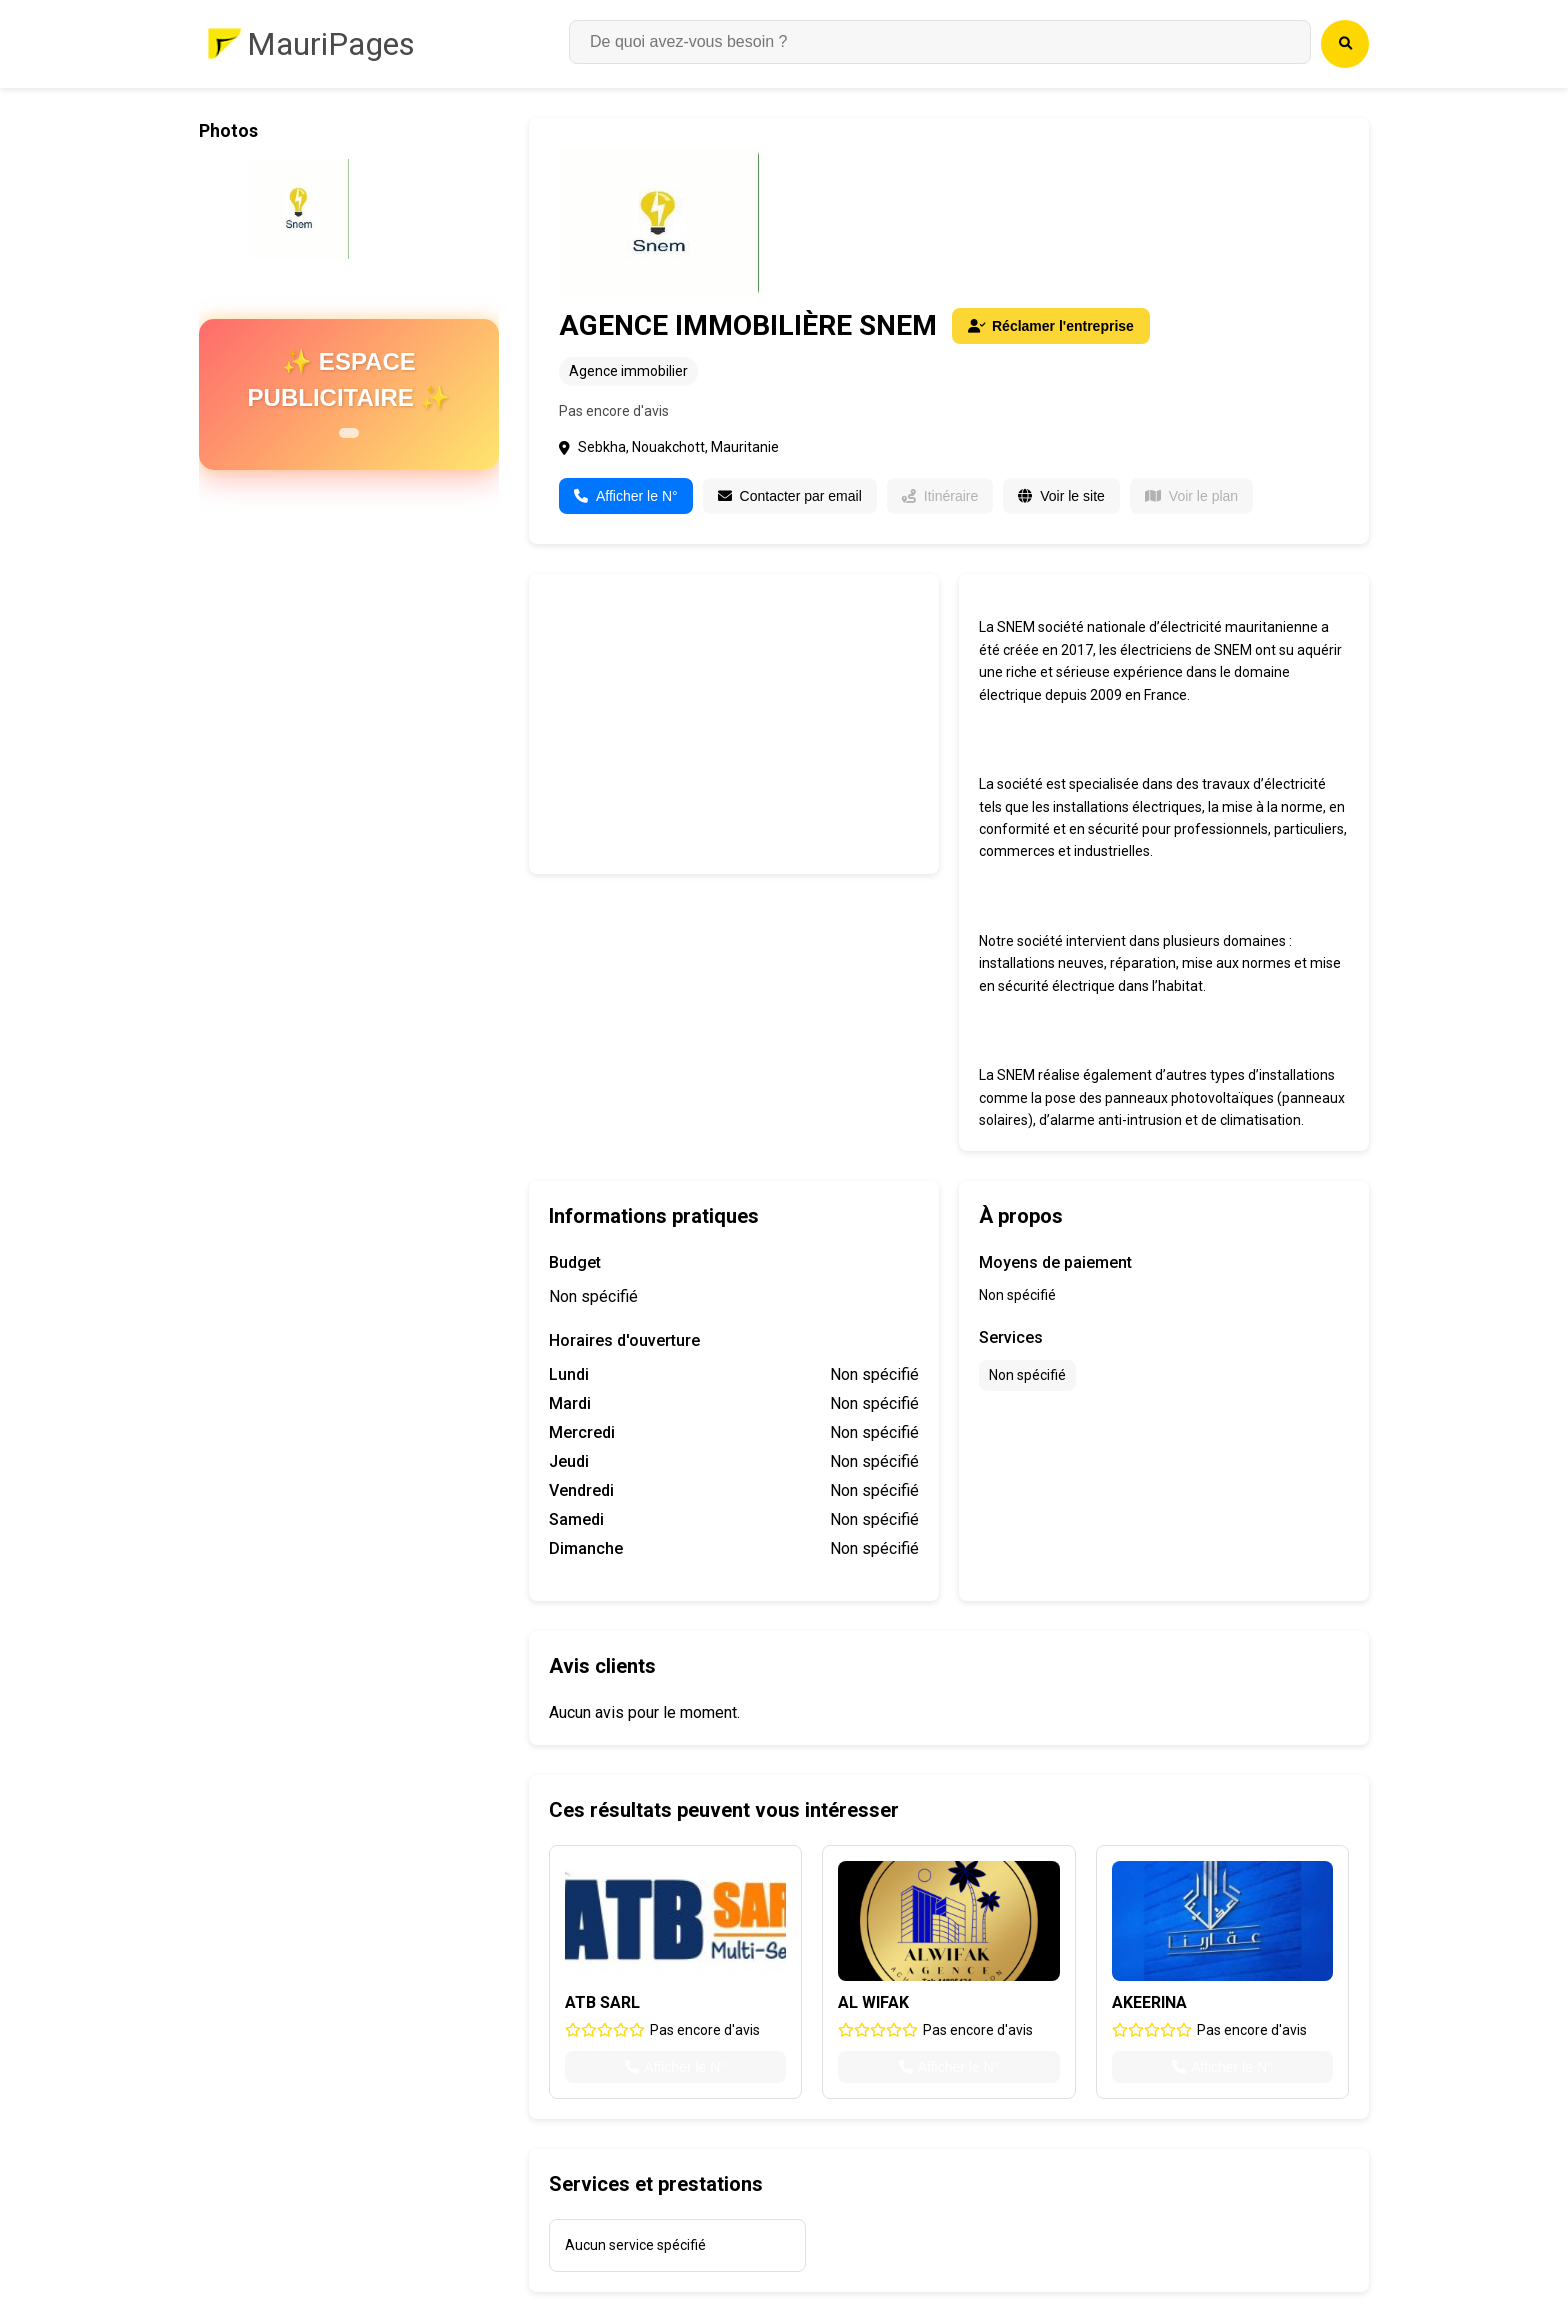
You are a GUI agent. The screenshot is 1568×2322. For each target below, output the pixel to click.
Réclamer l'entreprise (1051, 326)
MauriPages (331, 44)
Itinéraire (940, 496)
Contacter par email (790, 496)
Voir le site (1061, 496)
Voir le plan (1191, 496)
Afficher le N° (626, 496)
